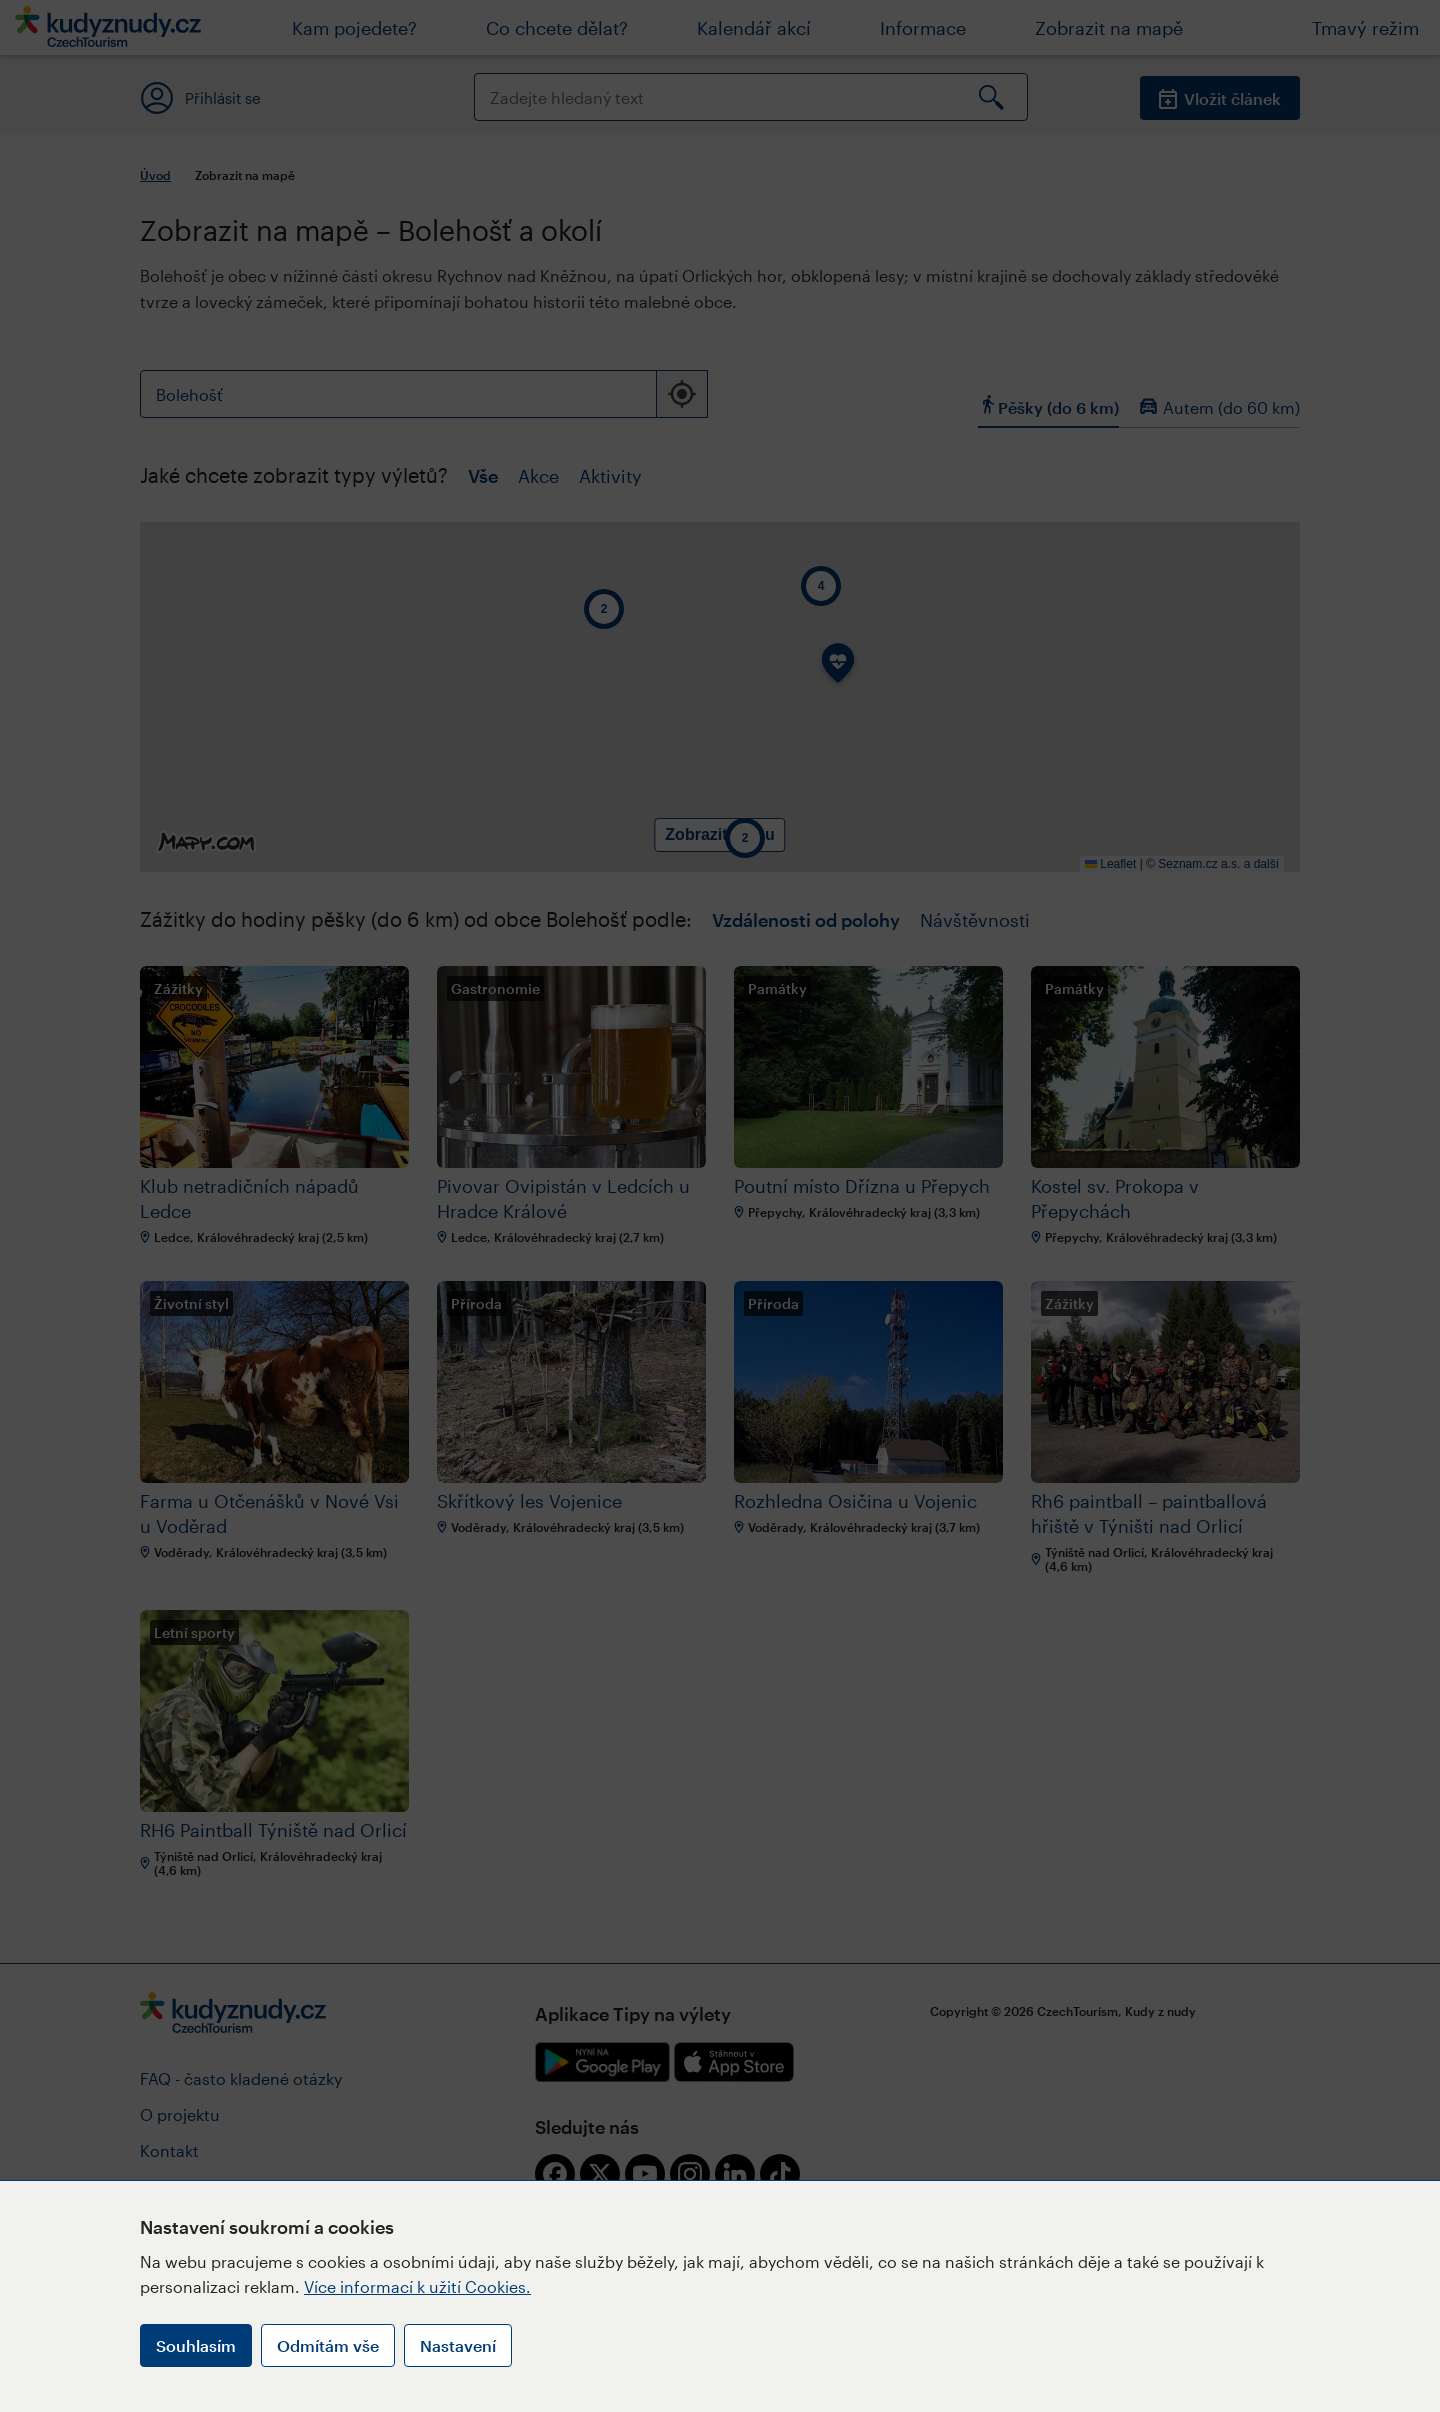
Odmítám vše (328, 2345)
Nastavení (458, 2345)
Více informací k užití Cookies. (417, 2286)
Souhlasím (196, 2345)
